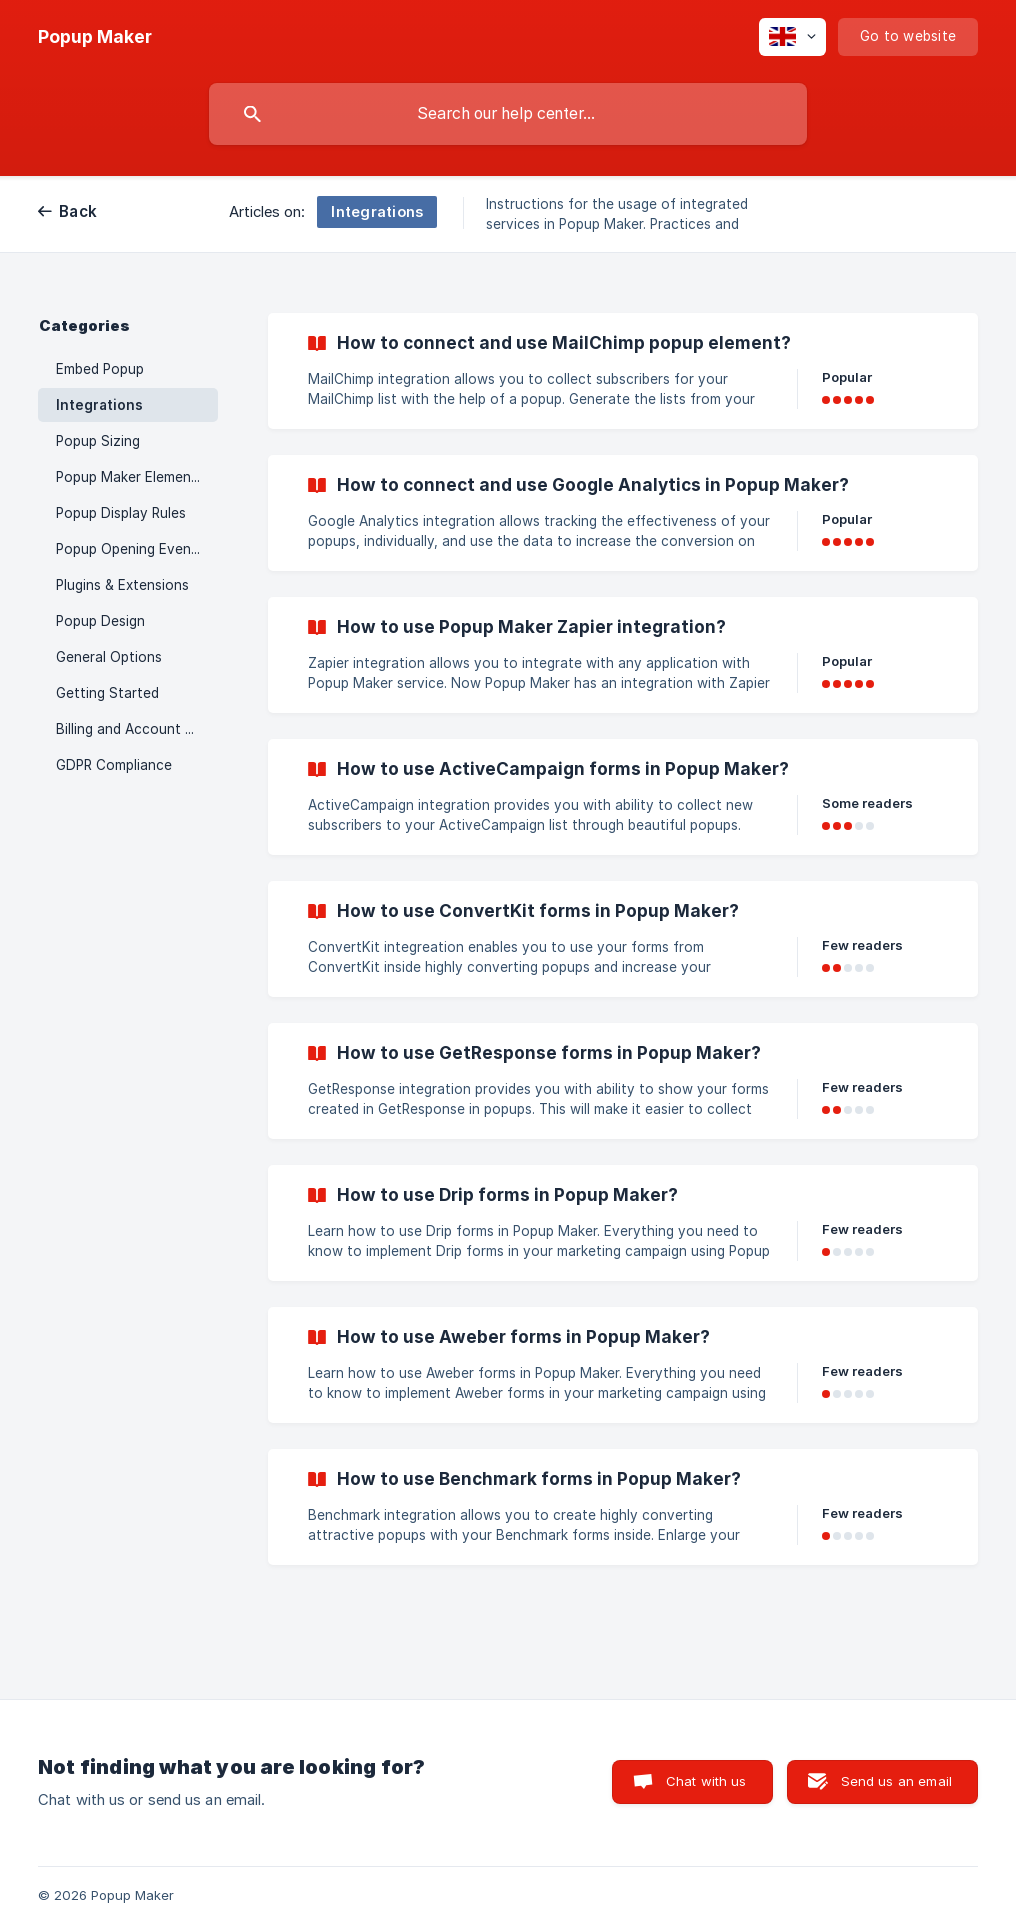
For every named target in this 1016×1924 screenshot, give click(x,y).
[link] (623, 371)
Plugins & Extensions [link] (122, 585)
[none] (95, 37)
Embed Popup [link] (100, 369)
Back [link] (78, 211)
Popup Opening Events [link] (130, 549)
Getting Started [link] (107, 693)
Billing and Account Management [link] (137, 729)
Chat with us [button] (706, 1781)
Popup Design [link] (100, 621)
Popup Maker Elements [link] (130, 477)
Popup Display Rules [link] (121, 513)
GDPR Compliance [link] (114, 765)
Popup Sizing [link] (98, 441)
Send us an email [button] (896, 1781)
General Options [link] (109, 657)
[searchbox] (508, 114)
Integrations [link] (99, 405)
